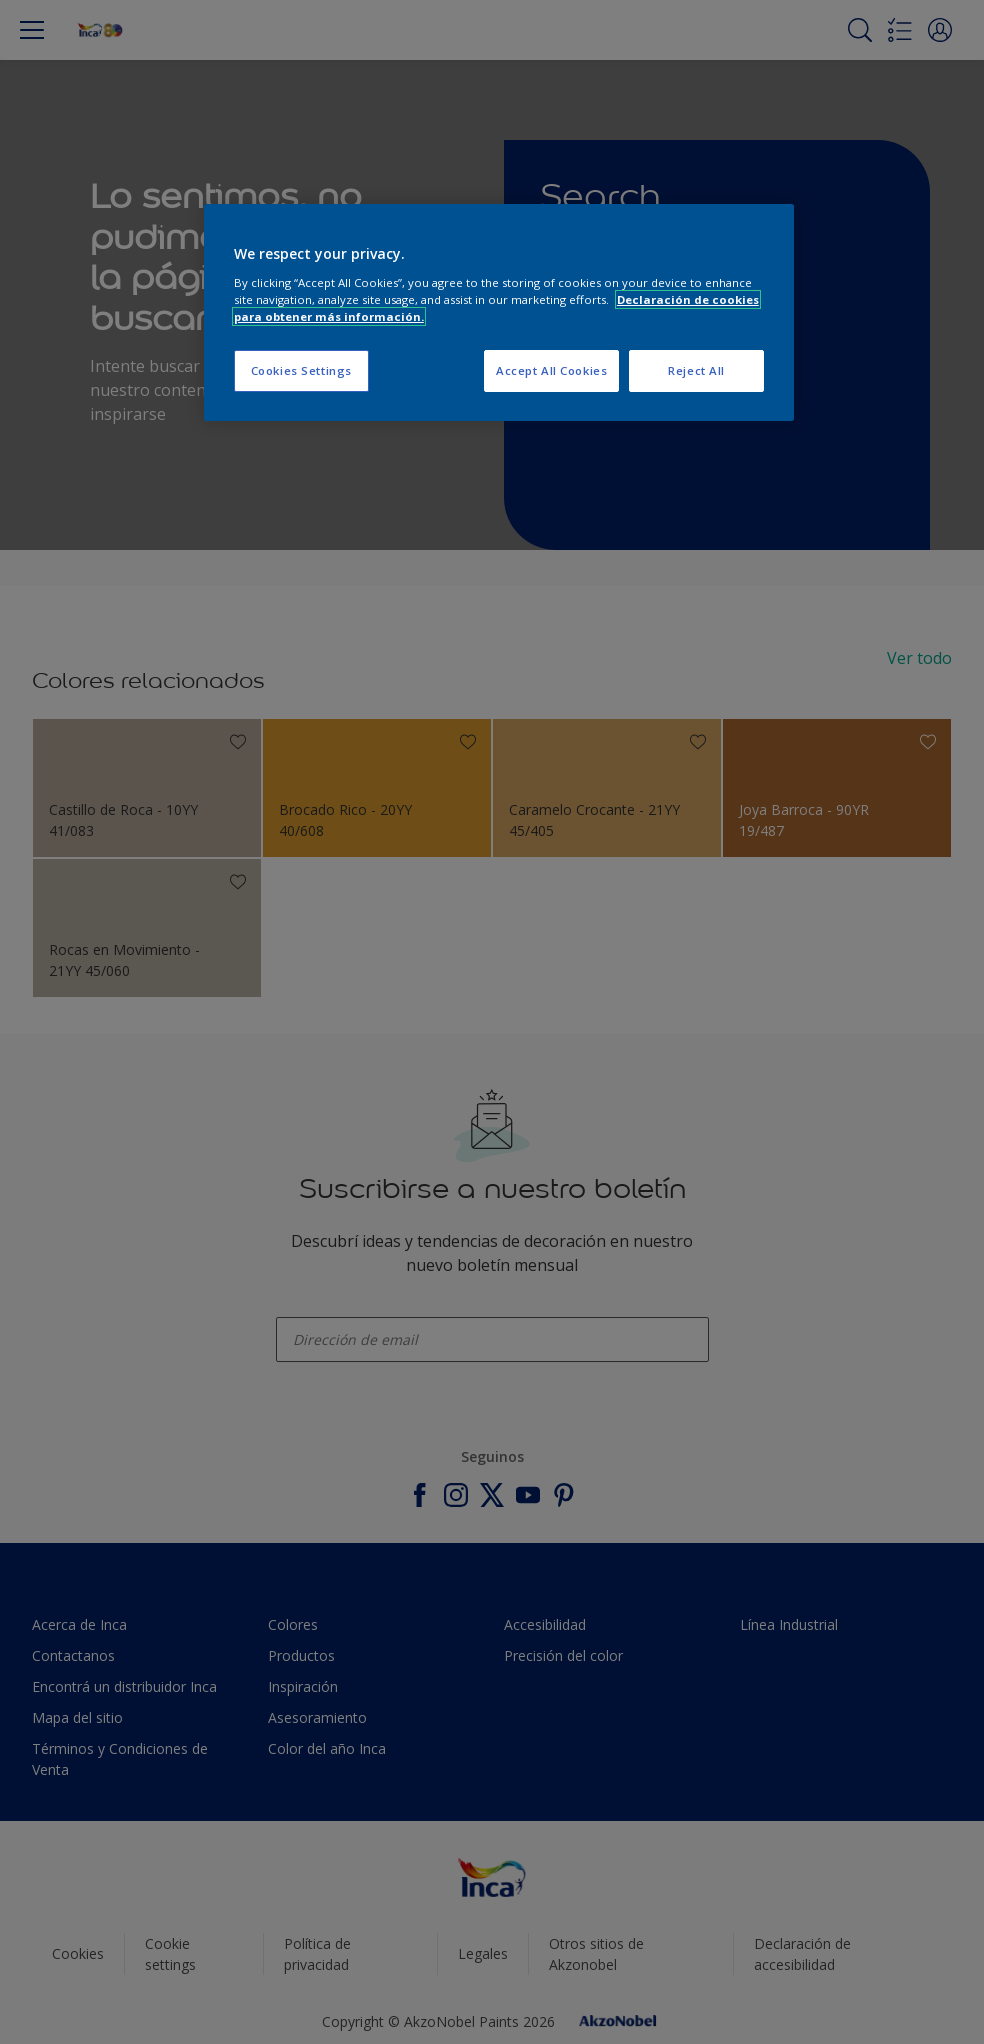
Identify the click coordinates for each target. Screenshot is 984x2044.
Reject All (696, 370)
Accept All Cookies (551, 370)
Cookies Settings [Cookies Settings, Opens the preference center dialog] (301, 370)
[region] (499, 312)
